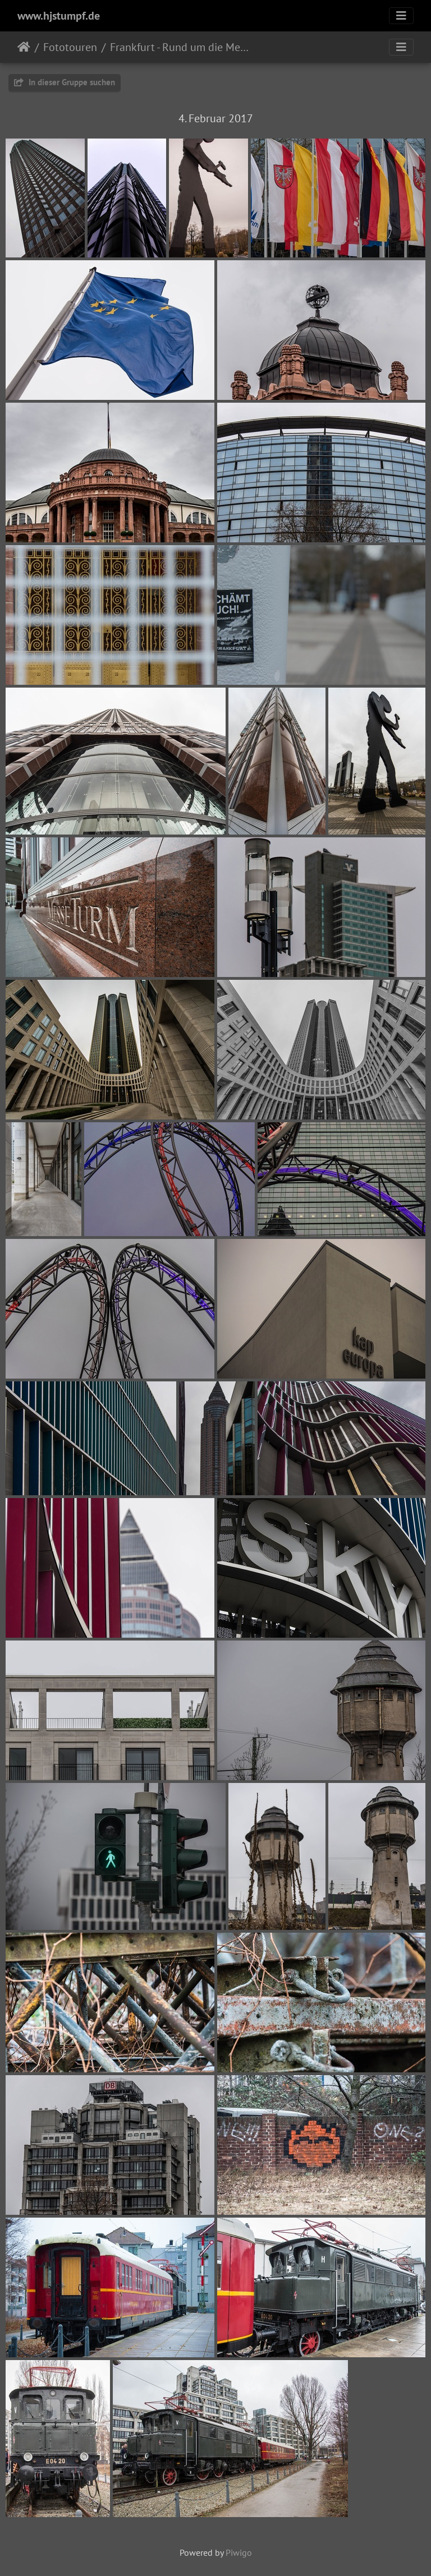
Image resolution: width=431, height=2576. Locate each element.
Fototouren (70, 47)
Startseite (23, 47)
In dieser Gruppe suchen (64, 82)
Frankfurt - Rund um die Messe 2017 (179, 47)
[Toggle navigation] (401, 15)
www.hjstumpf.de (58, 15)
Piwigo (239, 2552)
